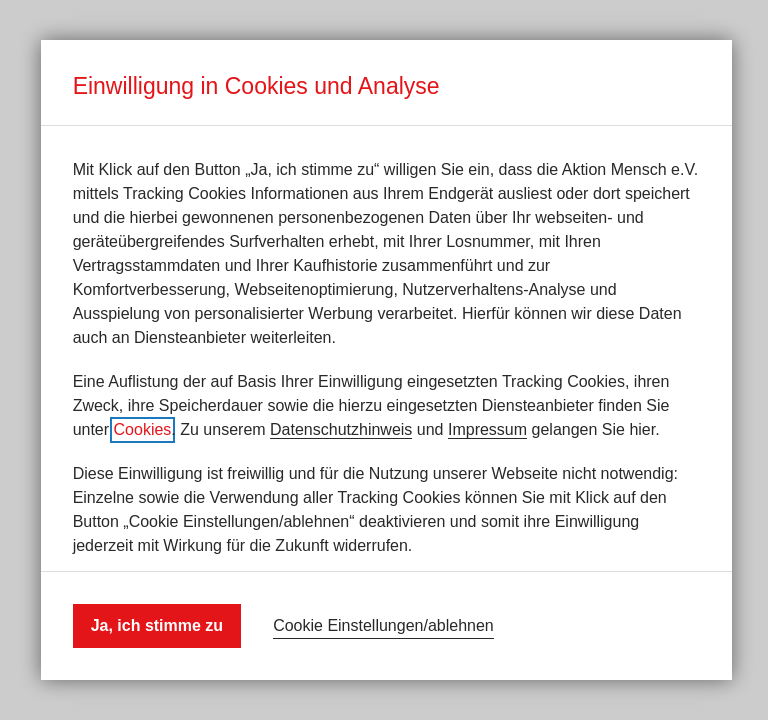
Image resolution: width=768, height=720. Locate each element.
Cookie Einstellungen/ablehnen (383, 625)
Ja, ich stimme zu (157, 625)
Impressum (487, 429)
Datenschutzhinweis (341, 429)
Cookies (143, 429)
